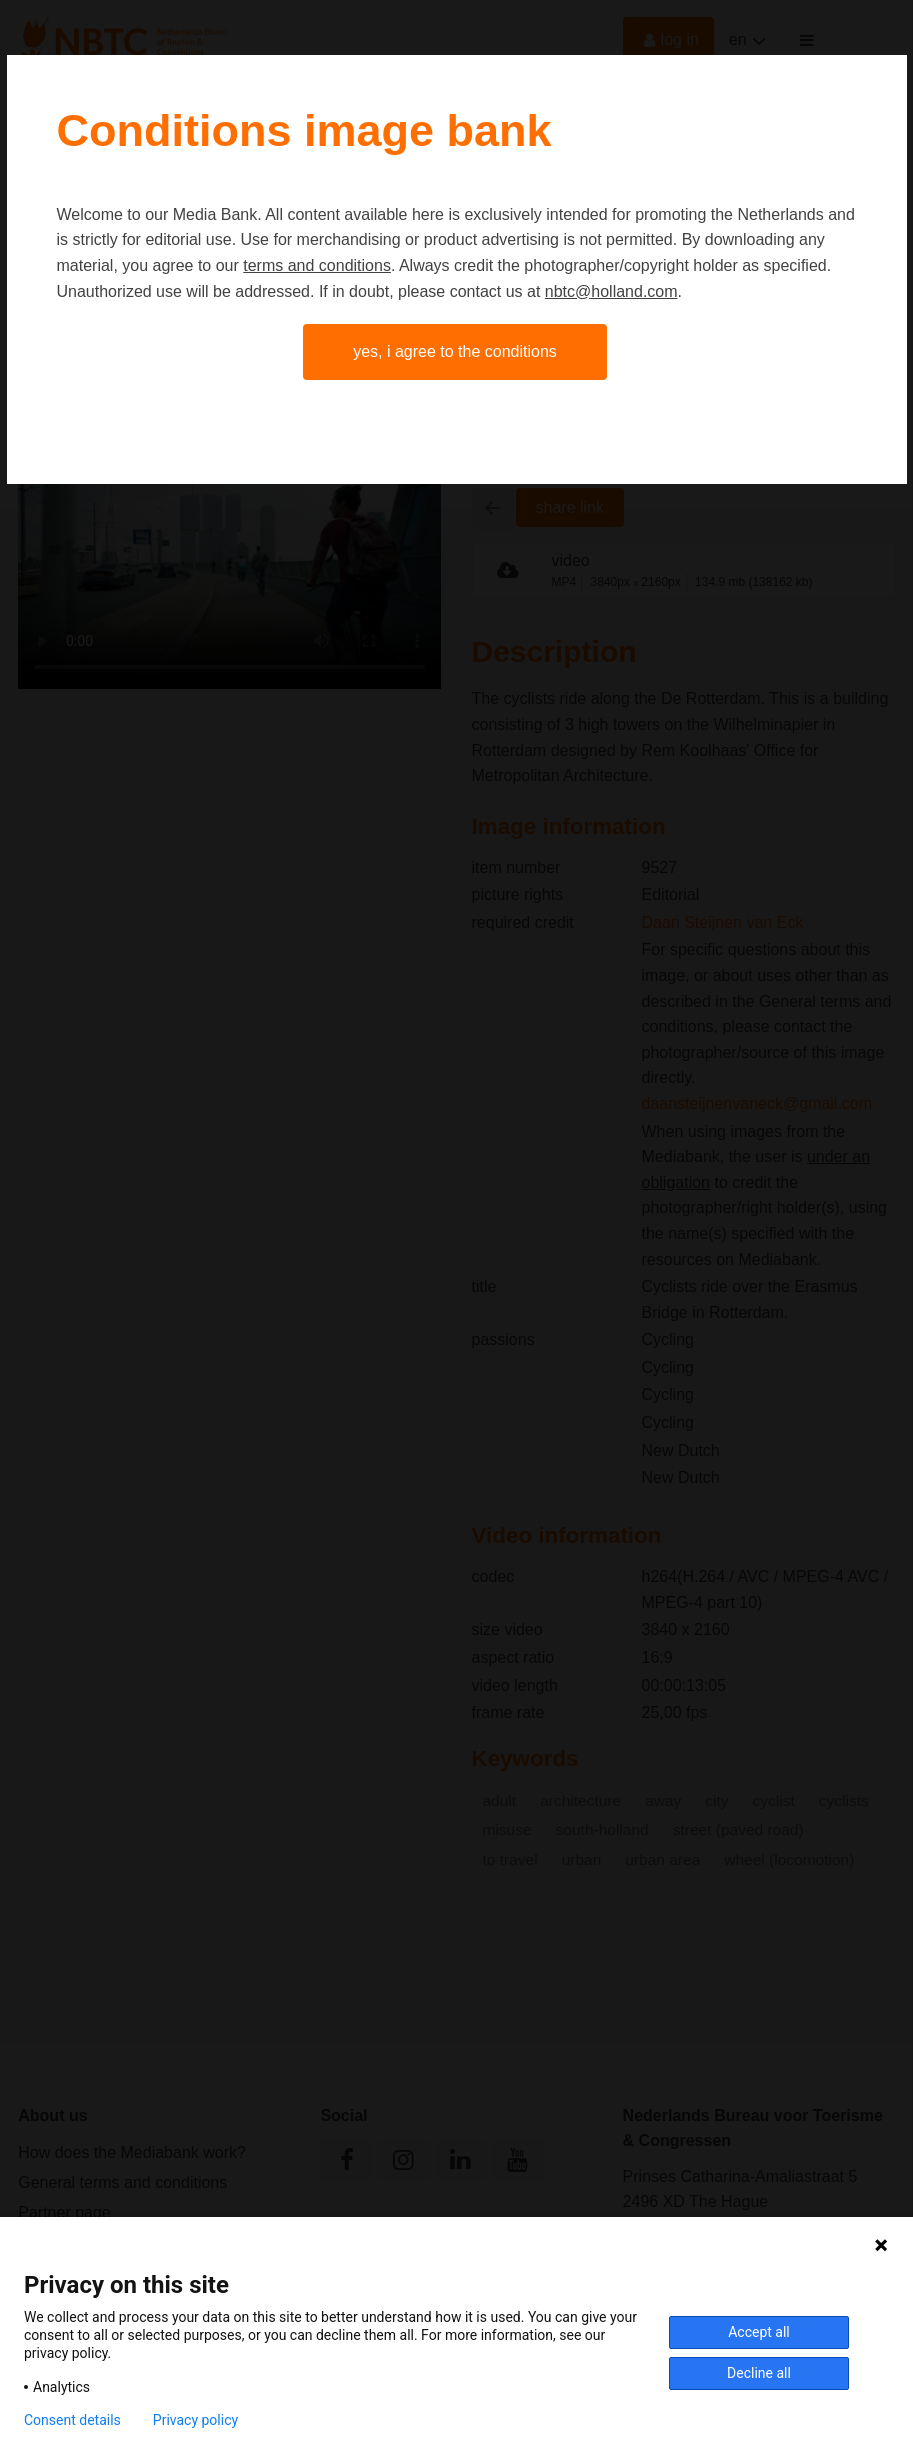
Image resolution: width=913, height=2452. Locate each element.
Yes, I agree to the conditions (455, 351)
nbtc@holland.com (611, 291)
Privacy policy (195, 2420)
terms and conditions (317, 265)
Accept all (759, 2332)
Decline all (759, 2373)
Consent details (72, 2420)
